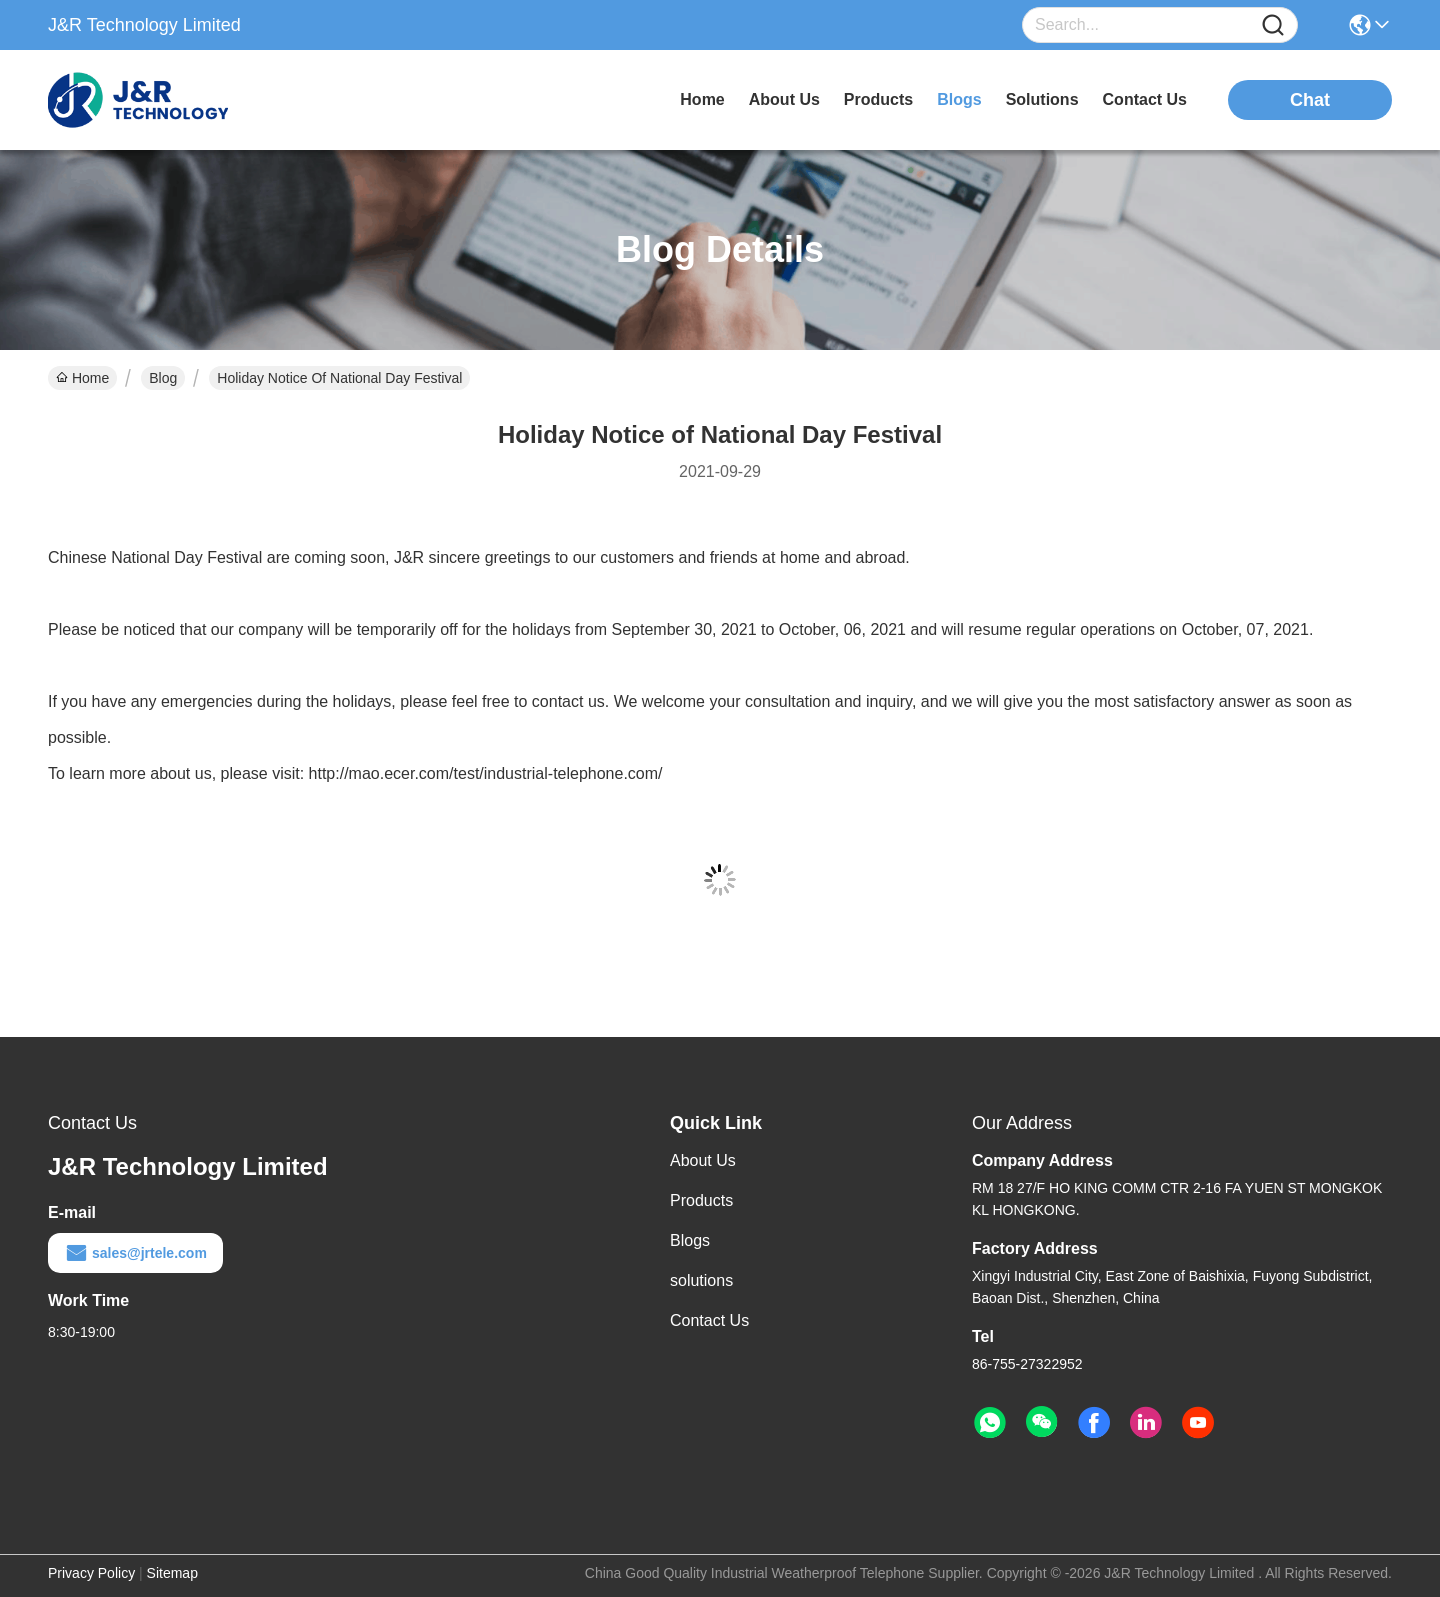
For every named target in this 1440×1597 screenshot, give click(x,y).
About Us (703, 1160)
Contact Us (709, 1320)
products (878, 99)
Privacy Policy (91, 1573)
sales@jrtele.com (135, 1253)
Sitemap (172, 1573)
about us (784, 99)
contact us (1145, 99)
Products (701, 1200)
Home (702, 99)
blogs (959, 99)
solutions (1042, 99)
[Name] (1273, 25)
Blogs (690, 1240)
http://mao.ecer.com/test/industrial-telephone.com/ (486, 773)
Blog (163, 378)
